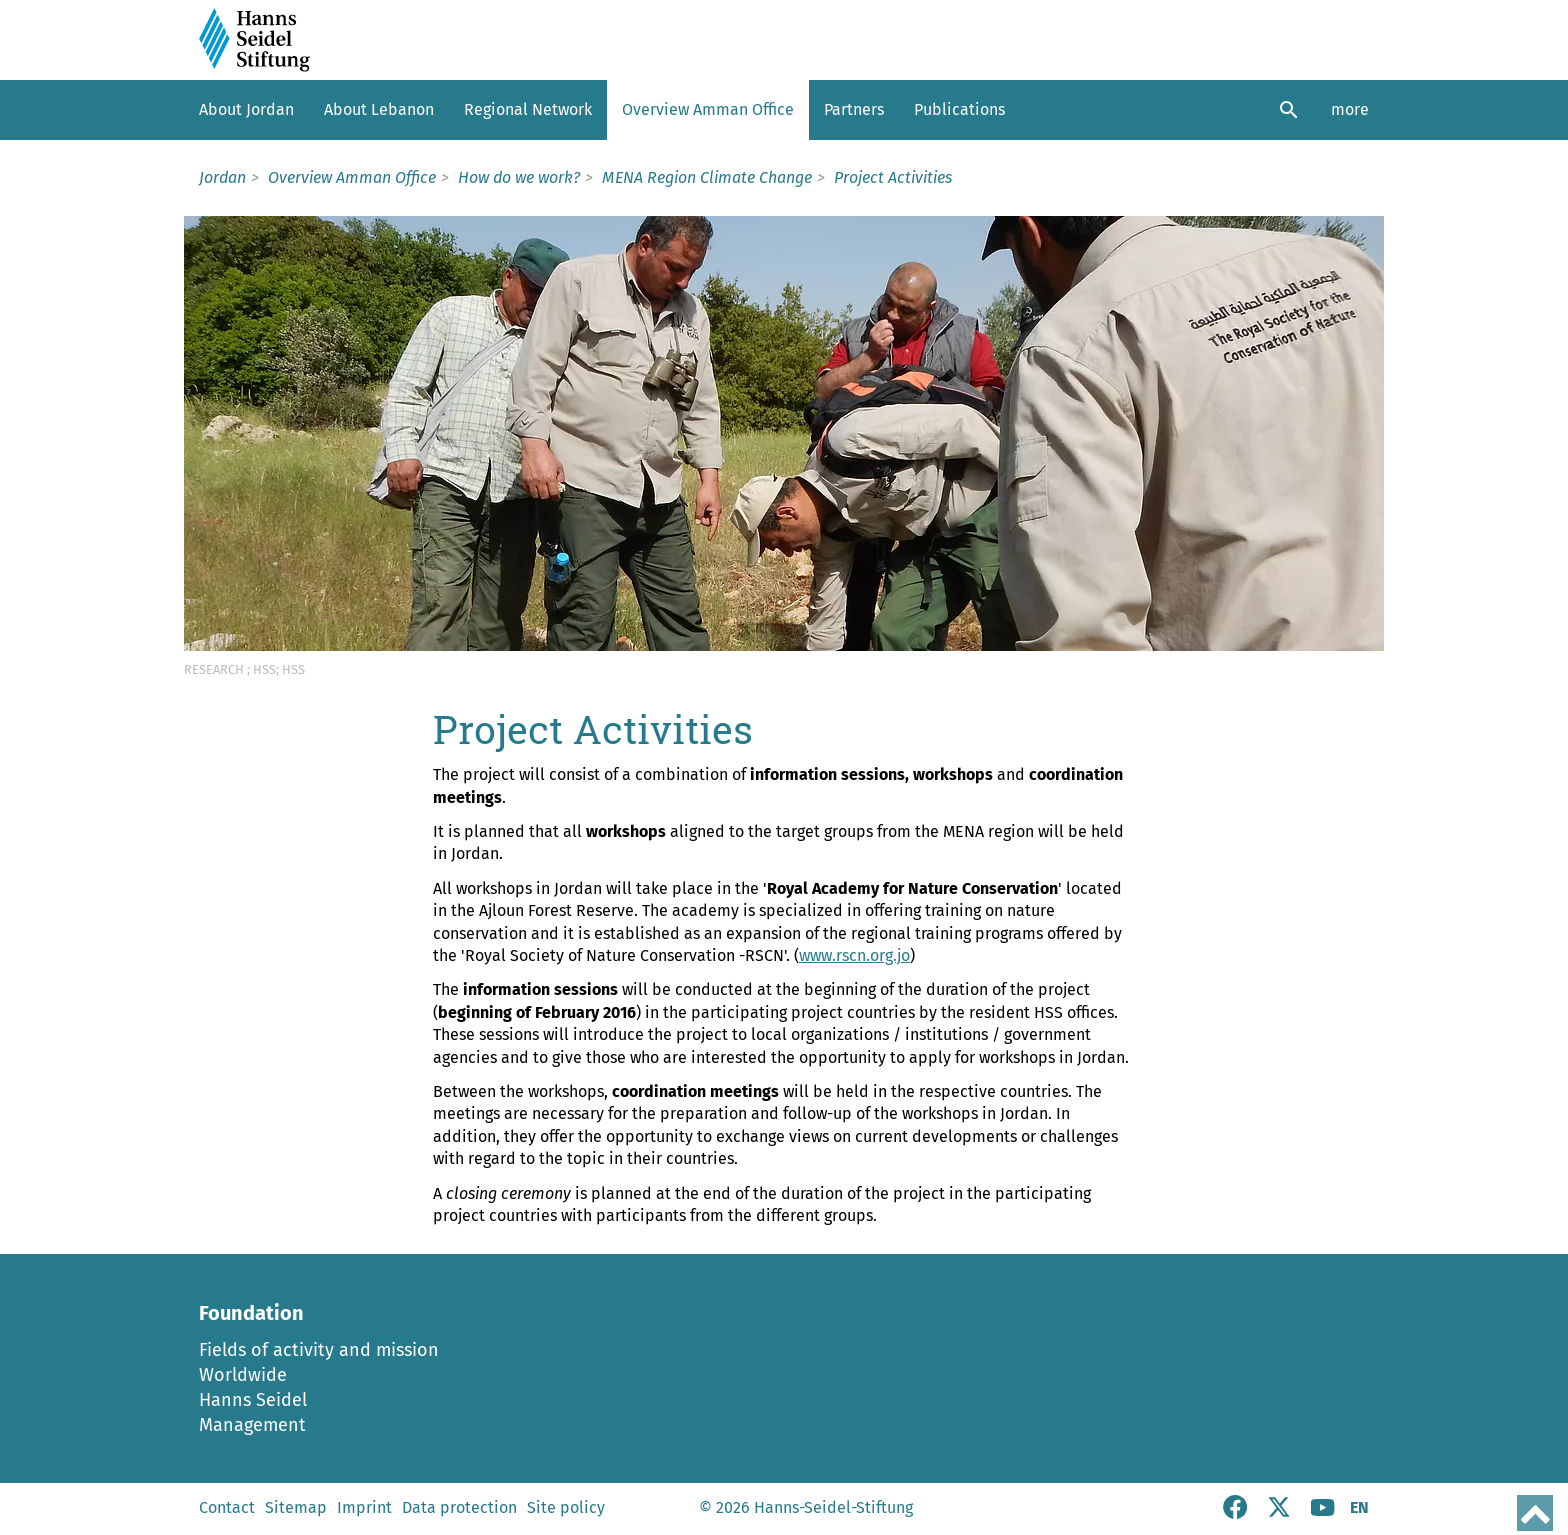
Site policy (566, 1507)
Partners (854, 109)
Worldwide (243, 1375)
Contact (227, 1507)
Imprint (364, 1507)
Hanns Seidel (253, 1400)
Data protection (459, 1507)
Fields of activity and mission (319, 1350)
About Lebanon (379, 109)
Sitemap (296, 1507)
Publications (959, 109)
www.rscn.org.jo (854, 955)
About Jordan (246, 109)
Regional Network (528, 109)
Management (252, 1425)
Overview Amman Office (708, 109)
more (1350, 109)
